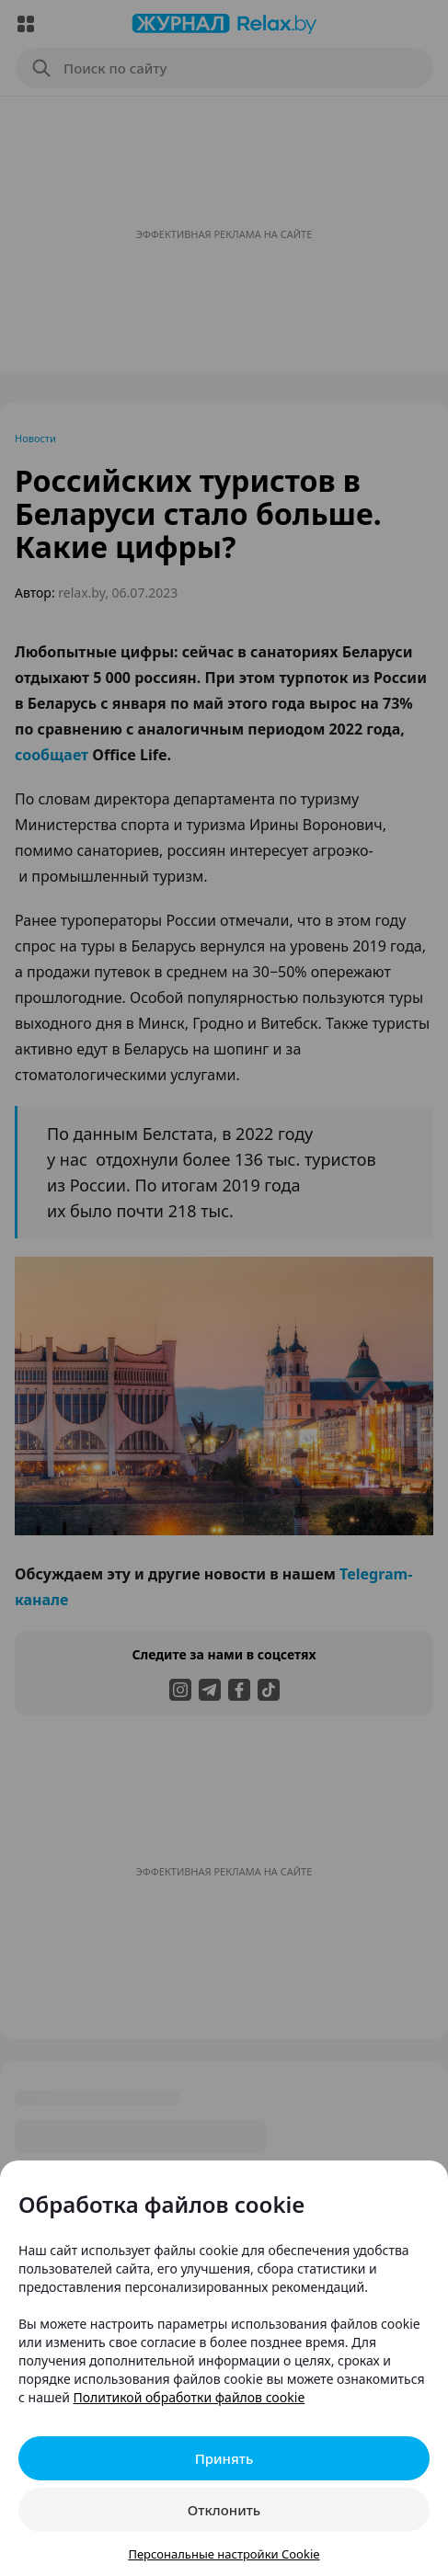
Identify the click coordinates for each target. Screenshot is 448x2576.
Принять (224, 2458)
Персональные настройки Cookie (223, 2554)
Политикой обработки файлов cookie (189, 2397)
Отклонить (224, 2510)
